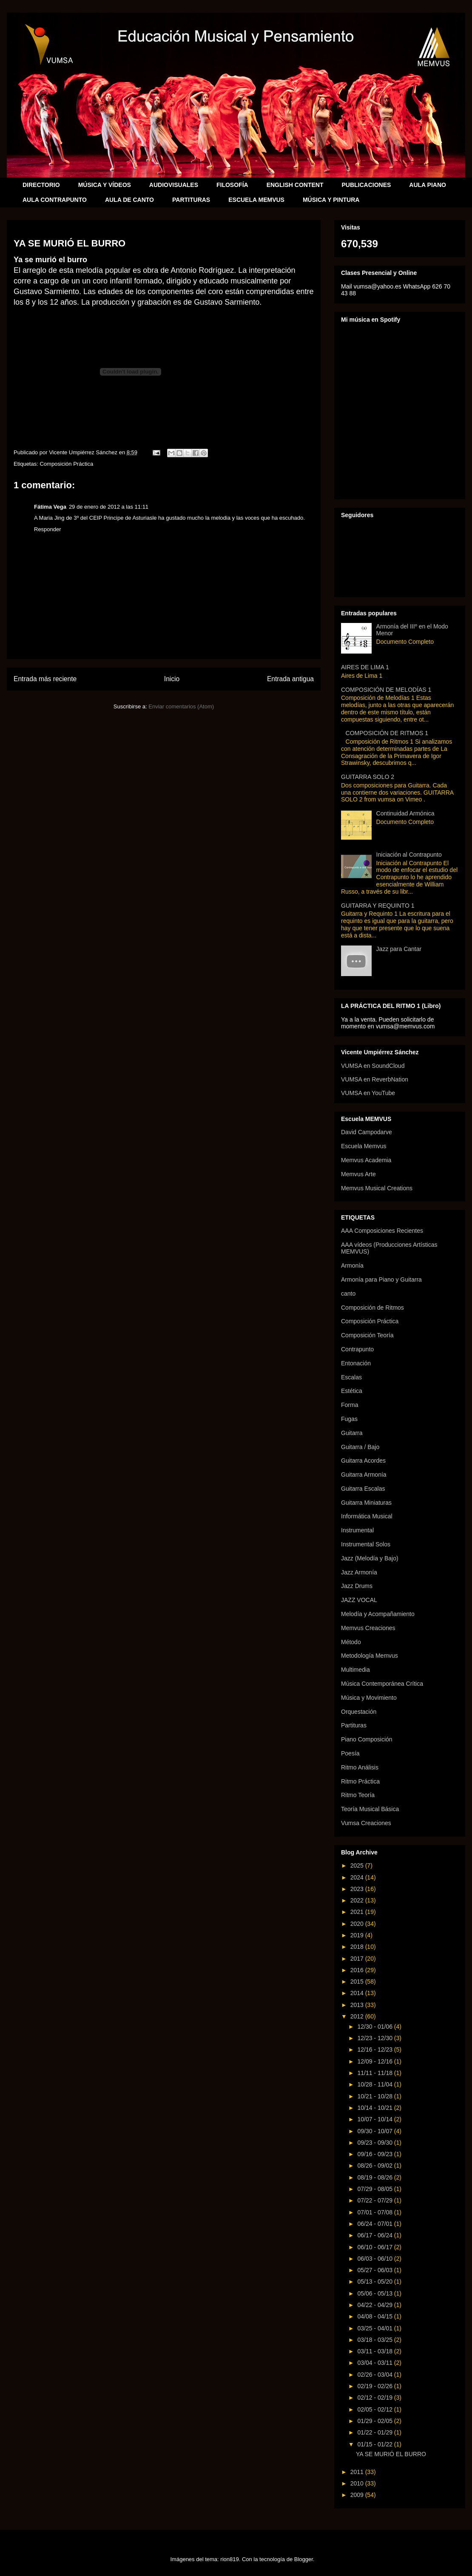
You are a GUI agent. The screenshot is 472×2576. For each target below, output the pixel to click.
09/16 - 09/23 (375, 2154)
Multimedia (355, 1669)
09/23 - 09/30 (375, 2142)
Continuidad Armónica (405, 813)
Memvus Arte (358, 1174)
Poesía (350, 1753)
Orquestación (358, 1711)
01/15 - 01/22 (375, 2444)
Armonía (352, 1265)
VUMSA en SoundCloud (372, 1065)
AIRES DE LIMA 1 (365, 667)
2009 (357, 2494)
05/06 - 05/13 (375, 2293)
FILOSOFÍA (232, 184)
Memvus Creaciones (368, 1628)
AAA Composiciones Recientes (382, 1230)
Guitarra (352, 1433)
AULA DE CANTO (129, 199)
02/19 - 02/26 (375, 2386)
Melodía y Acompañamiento (378, 1614)
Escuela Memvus (364, 1146)
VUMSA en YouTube (368, 1093)
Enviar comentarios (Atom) (181, 706)
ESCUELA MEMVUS (256, 199)
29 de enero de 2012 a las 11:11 (108, 507)
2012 (357, 2016)
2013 (357, 2004)
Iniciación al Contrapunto (409, 854)
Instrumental (357, 1530)
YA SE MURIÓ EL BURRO (391, 2454)
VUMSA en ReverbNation (374, 1079)
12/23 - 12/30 (375, 2038)
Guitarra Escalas (363, 1488)
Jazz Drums (356, 1585)
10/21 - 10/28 (375, 2096)
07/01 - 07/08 (375, 2212)
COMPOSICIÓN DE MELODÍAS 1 (386, 689)
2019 (357, 1935)
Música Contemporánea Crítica (382, 1683)
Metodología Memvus (369, 1655)
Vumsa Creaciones (366, 1823)
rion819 (229, 2559)
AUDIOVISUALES (173, 184)
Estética (351, 1390)
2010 (357, 2483)
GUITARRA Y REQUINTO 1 (377, 905)
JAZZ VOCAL (359, 1600)
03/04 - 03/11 (375, 2362)
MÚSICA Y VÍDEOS (104, 184)
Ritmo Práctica (360, 1781)
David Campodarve (366, 1132)
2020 (357, 1923)
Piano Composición (366, 1739)
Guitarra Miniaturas (366, 1502)
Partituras (354, 1725)
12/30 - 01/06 (375, 2026)
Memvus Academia (366, 1160)
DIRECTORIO (41, 184)
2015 (357, 1981)
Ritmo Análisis (359, 1767)
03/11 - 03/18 (375, 2351)
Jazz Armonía (359, 1572)
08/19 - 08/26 (375, 2177)
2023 (357, 1888)
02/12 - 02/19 (375, 2397)
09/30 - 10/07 (375, 2131)
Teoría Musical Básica (370, 1809)
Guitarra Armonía (364, 1474)
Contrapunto (357, 1349)
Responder (47, 529)
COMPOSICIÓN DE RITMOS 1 (387, 733)
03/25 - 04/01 (375, 2328)
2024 (357, 1877)
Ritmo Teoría (358, 1795)
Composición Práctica (66, 464)
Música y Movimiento (369, 1697)
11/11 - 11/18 (375, 2072)
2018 (357, 1946)
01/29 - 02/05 (375, 2420)
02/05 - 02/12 (375, 2409)
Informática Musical (366, 1516)
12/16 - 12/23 (375, 2049)
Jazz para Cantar (399, 948)
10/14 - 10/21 (375, 2107)
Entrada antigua (290, 678)
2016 (357, 1970)
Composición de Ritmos (372, 1307)
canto (348, 1293)
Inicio (171, 678)
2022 (357, 1900)
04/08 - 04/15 (375, 2316)
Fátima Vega (50, 507)
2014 (357, 1993)
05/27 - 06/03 (375, 2270)
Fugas (349, 1418)
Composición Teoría (367, 1335)
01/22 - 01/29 (375, 2432)
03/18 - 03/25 (375, 2339)
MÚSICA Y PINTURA (331, 199)
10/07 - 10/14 (375, 2119)
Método (351, 1642)
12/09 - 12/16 (375, 2061)
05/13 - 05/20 (375, 2281)
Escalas (351, 1377)
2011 (357, 2471)
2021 (357, 1911)
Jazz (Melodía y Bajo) (369, 1558)
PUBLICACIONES (366, 184)
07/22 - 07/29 (375, 2200)
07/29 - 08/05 (375, 2188)
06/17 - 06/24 (375, 2235)
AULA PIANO (427, 184)
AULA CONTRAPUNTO (55, 199)
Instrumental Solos (365, 1544)
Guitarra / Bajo (360, 1447)
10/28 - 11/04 (375, 2084)
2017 (357, 1958)
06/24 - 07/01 (375, 2223)
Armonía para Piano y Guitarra (381, 1279)
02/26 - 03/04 (375, 2374)
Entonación (356, 1363)
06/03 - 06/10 (375, 2258)
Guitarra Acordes (363, 1460)
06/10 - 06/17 (375, 2247)
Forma (349, 1404)
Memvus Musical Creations (376, 1188)
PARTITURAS (191, 199)
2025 (357, 1865)
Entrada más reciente (45, 678)
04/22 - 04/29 (375, 2304)
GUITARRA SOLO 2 (367, 776)
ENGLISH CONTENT (295, 184)
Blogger (303, 2559)
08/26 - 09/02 (375, 2165)
